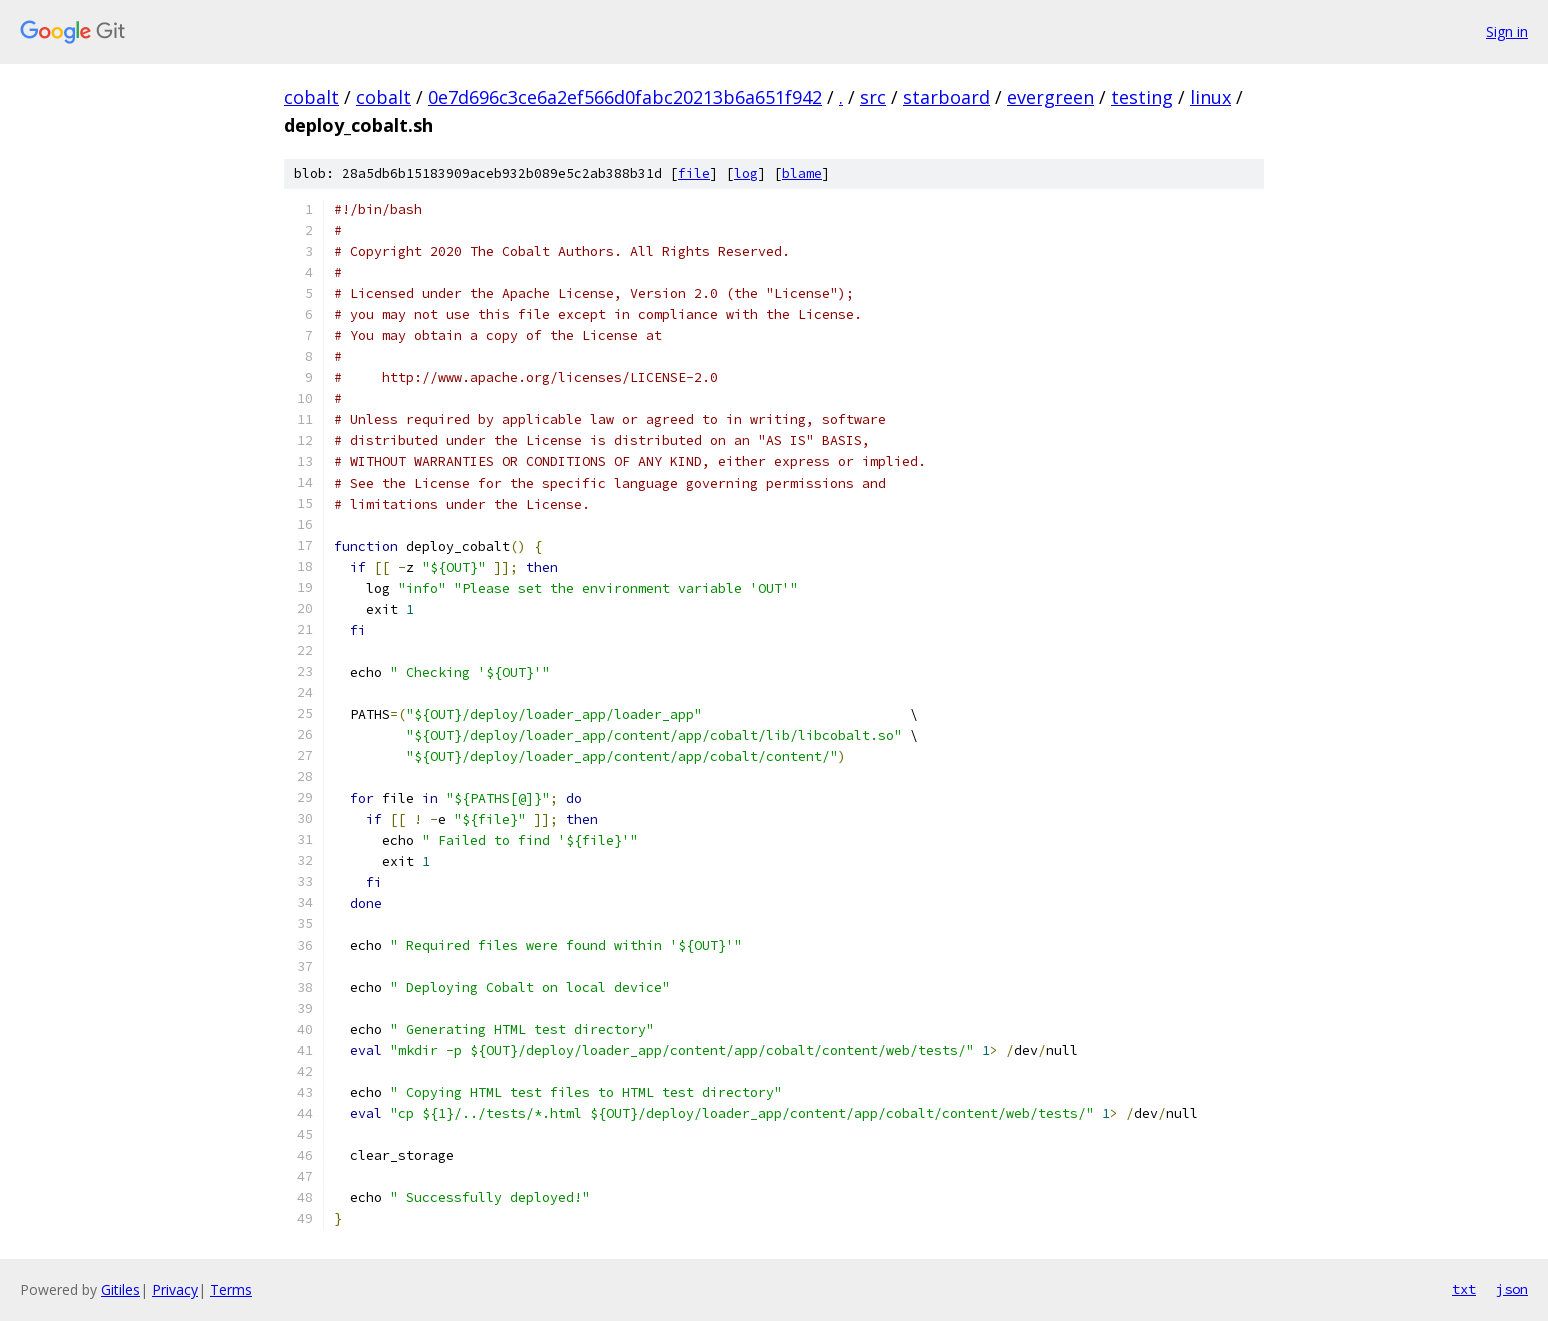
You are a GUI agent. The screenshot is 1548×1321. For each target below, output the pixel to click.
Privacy (175, 1289)
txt (1464, 1289)
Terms (231, 1289)
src (873, 97)
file (694, 173)
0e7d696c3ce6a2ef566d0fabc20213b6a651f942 (625, 97)
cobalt (311, 97)
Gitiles (120, 1289)
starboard (946, 97)
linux (1210, 97)
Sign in (1507, 31)
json (1512, 1289)
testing (1142, 97)
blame (802, 173)
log (746, 173)
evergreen (1050, 97)
